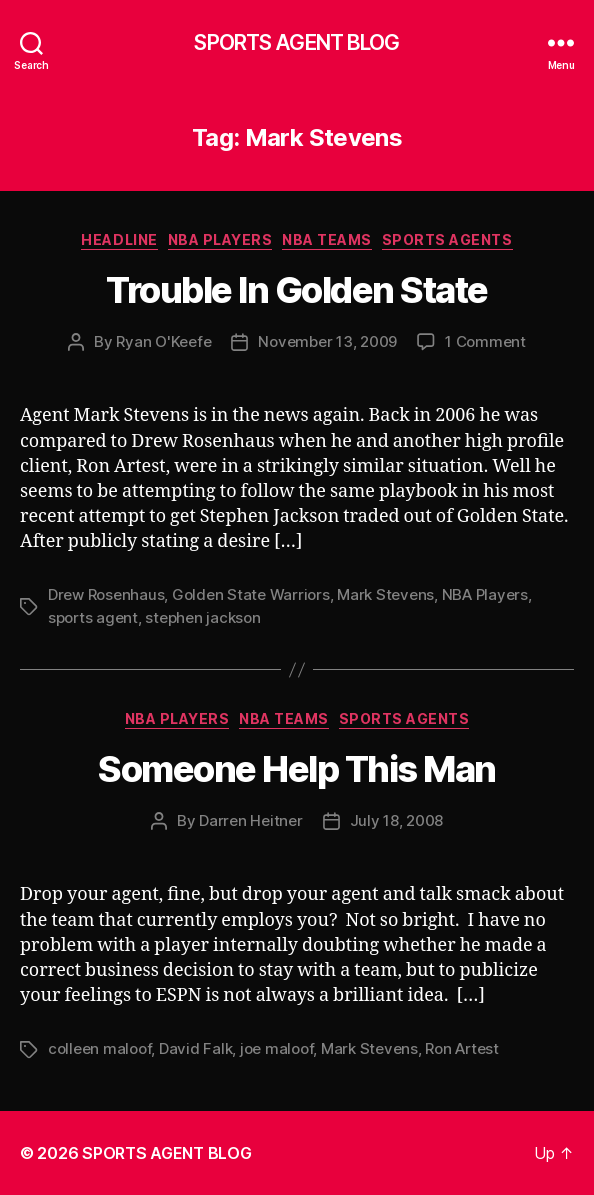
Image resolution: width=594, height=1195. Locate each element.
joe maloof (276, 1048)
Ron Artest (461, 1048)
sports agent (93, 617)
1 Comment (485, 341)
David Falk (195, 1048)
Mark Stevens (385, 594)
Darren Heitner (250, 820)
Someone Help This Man (297, 769)
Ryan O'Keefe (163, 341)
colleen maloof (99, 1048)
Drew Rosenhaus (106, 594)
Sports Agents (447, 239)
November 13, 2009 (327, 341)
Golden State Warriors (251, 594)
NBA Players (220, 239)
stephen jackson (202, 617)
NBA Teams (327, 239)
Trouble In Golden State (297, 290)
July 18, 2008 (397, 820)
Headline (119, 239)
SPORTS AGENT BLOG (296, 42)
